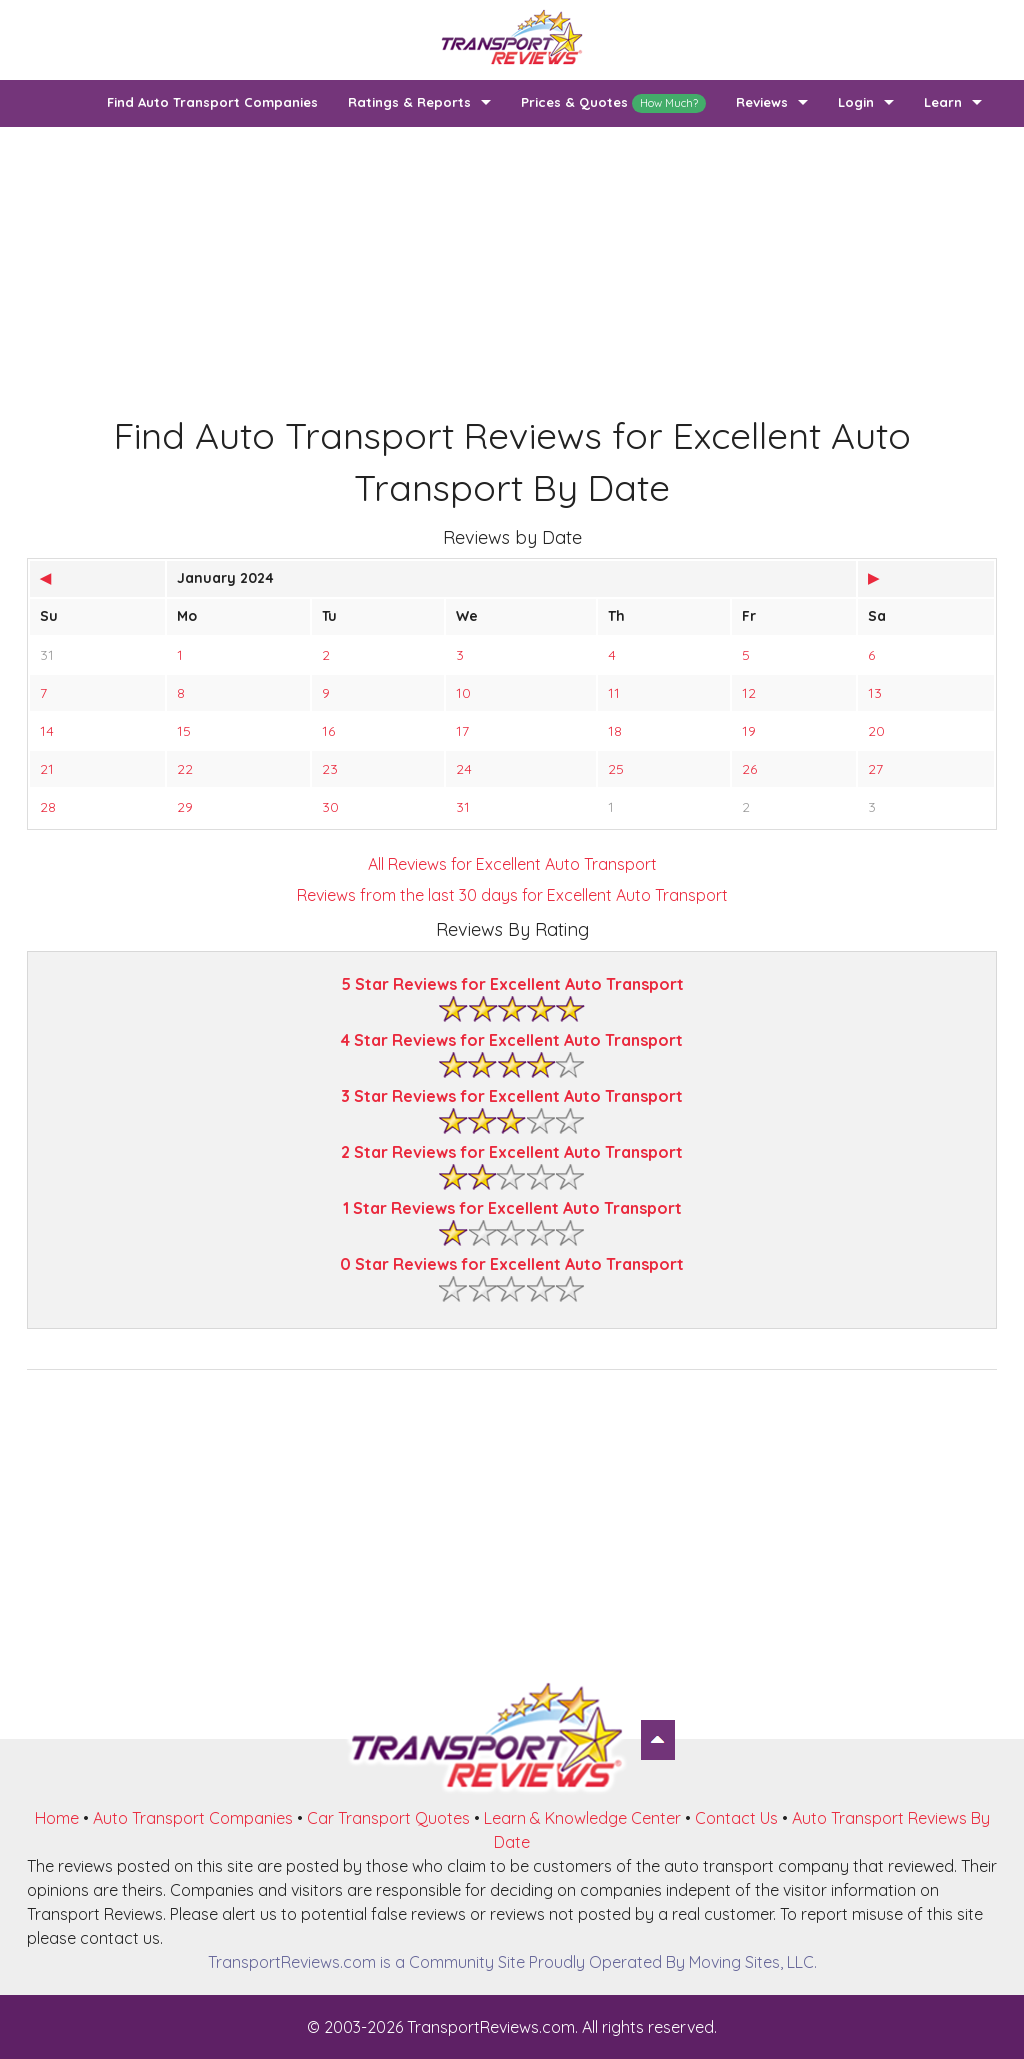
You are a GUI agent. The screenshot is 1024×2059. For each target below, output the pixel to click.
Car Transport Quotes (388, 1818)
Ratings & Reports (409, 102)
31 (47, 655)
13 (875, 693)
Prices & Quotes (613, 103)
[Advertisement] (512, 267)
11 (614, 693)
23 (330, 769)
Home (57, 1818)
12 (749, 693)
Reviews (762, 102)
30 (330, 807)
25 (616, 769)
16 (328, 731)
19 (749, 731)
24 (464, 769)
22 (185, 769)
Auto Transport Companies (193, 1818)
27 (875, 769)
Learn (943, 102)
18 (615, 731)
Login (856, 102)
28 (48, 807)
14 (47, 731)
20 (876, 731)
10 (463, 693)
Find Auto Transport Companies (212, 102)
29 (185, 807)
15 (184, 731)
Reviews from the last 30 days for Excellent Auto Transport (512, 895)
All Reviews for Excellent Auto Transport (512, 864)
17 (462, 731)
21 (47, 769)
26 (749, 769)
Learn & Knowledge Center (582, 1818)
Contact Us (736, 1818)
